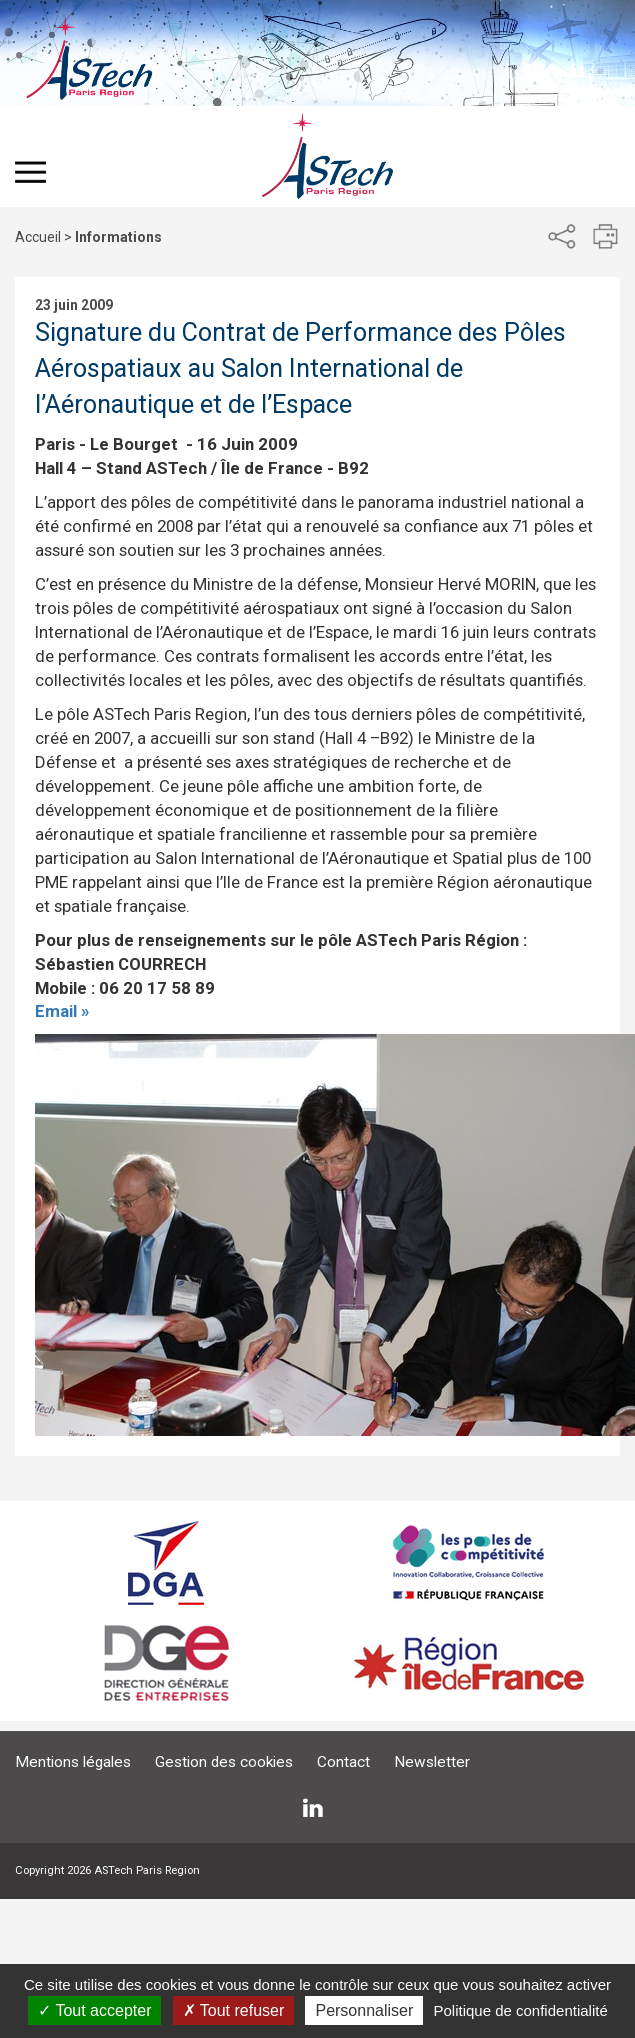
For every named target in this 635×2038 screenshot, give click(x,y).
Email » (62, 1011)
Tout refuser (234, 2010)
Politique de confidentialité (520, 2010)
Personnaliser (364, 2010)
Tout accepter (94, 2010)
